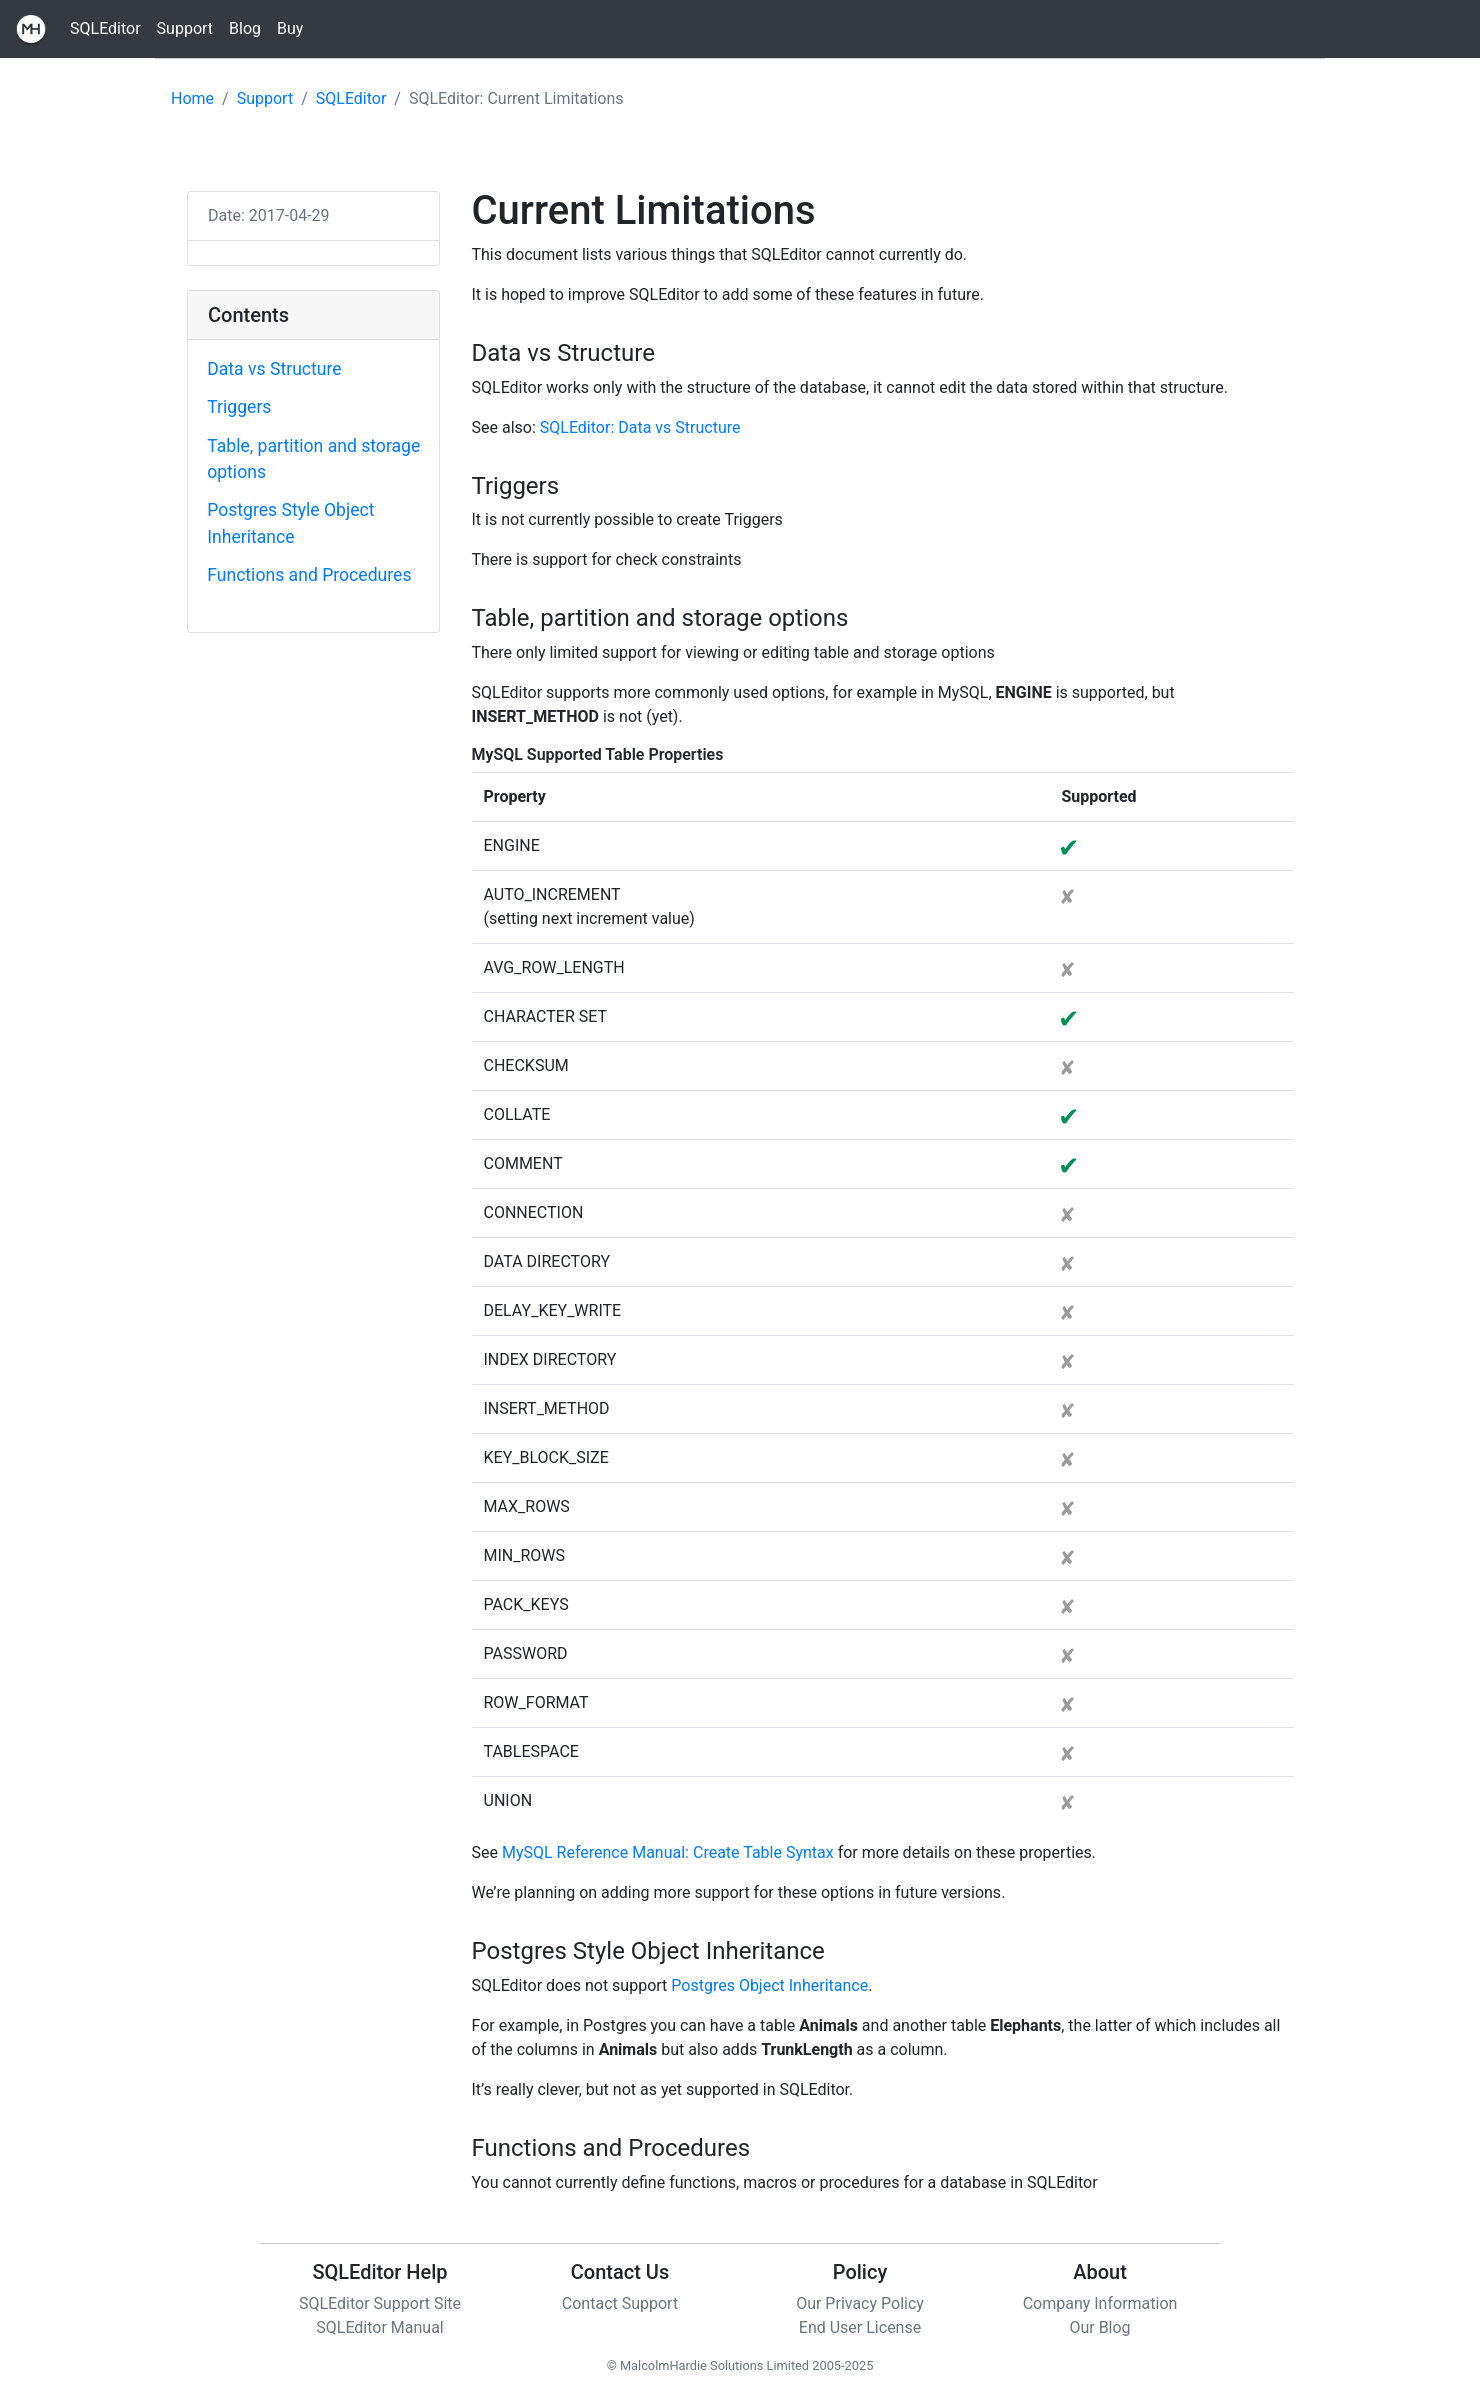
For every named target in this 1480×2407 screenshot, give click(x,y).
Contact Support (620, 2303)
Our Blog (1099, 2327)
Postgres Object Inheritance (769, 1985)
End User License (860, 2327)
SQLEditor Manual (380, 2327)
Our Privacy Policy (860, 2303)
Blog (245, 28)
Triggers (239, 407)
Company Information (1100, 2303)
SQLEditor (105, 28)
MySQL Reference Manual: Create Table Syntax (668, 1852)
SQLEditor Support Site (380, 2303)
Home (192, 98)
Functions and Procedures (309, 575)
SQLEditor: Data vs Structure (640, 427)
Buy (290, 28)
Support (185, 28)
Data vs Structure (274, 369)
